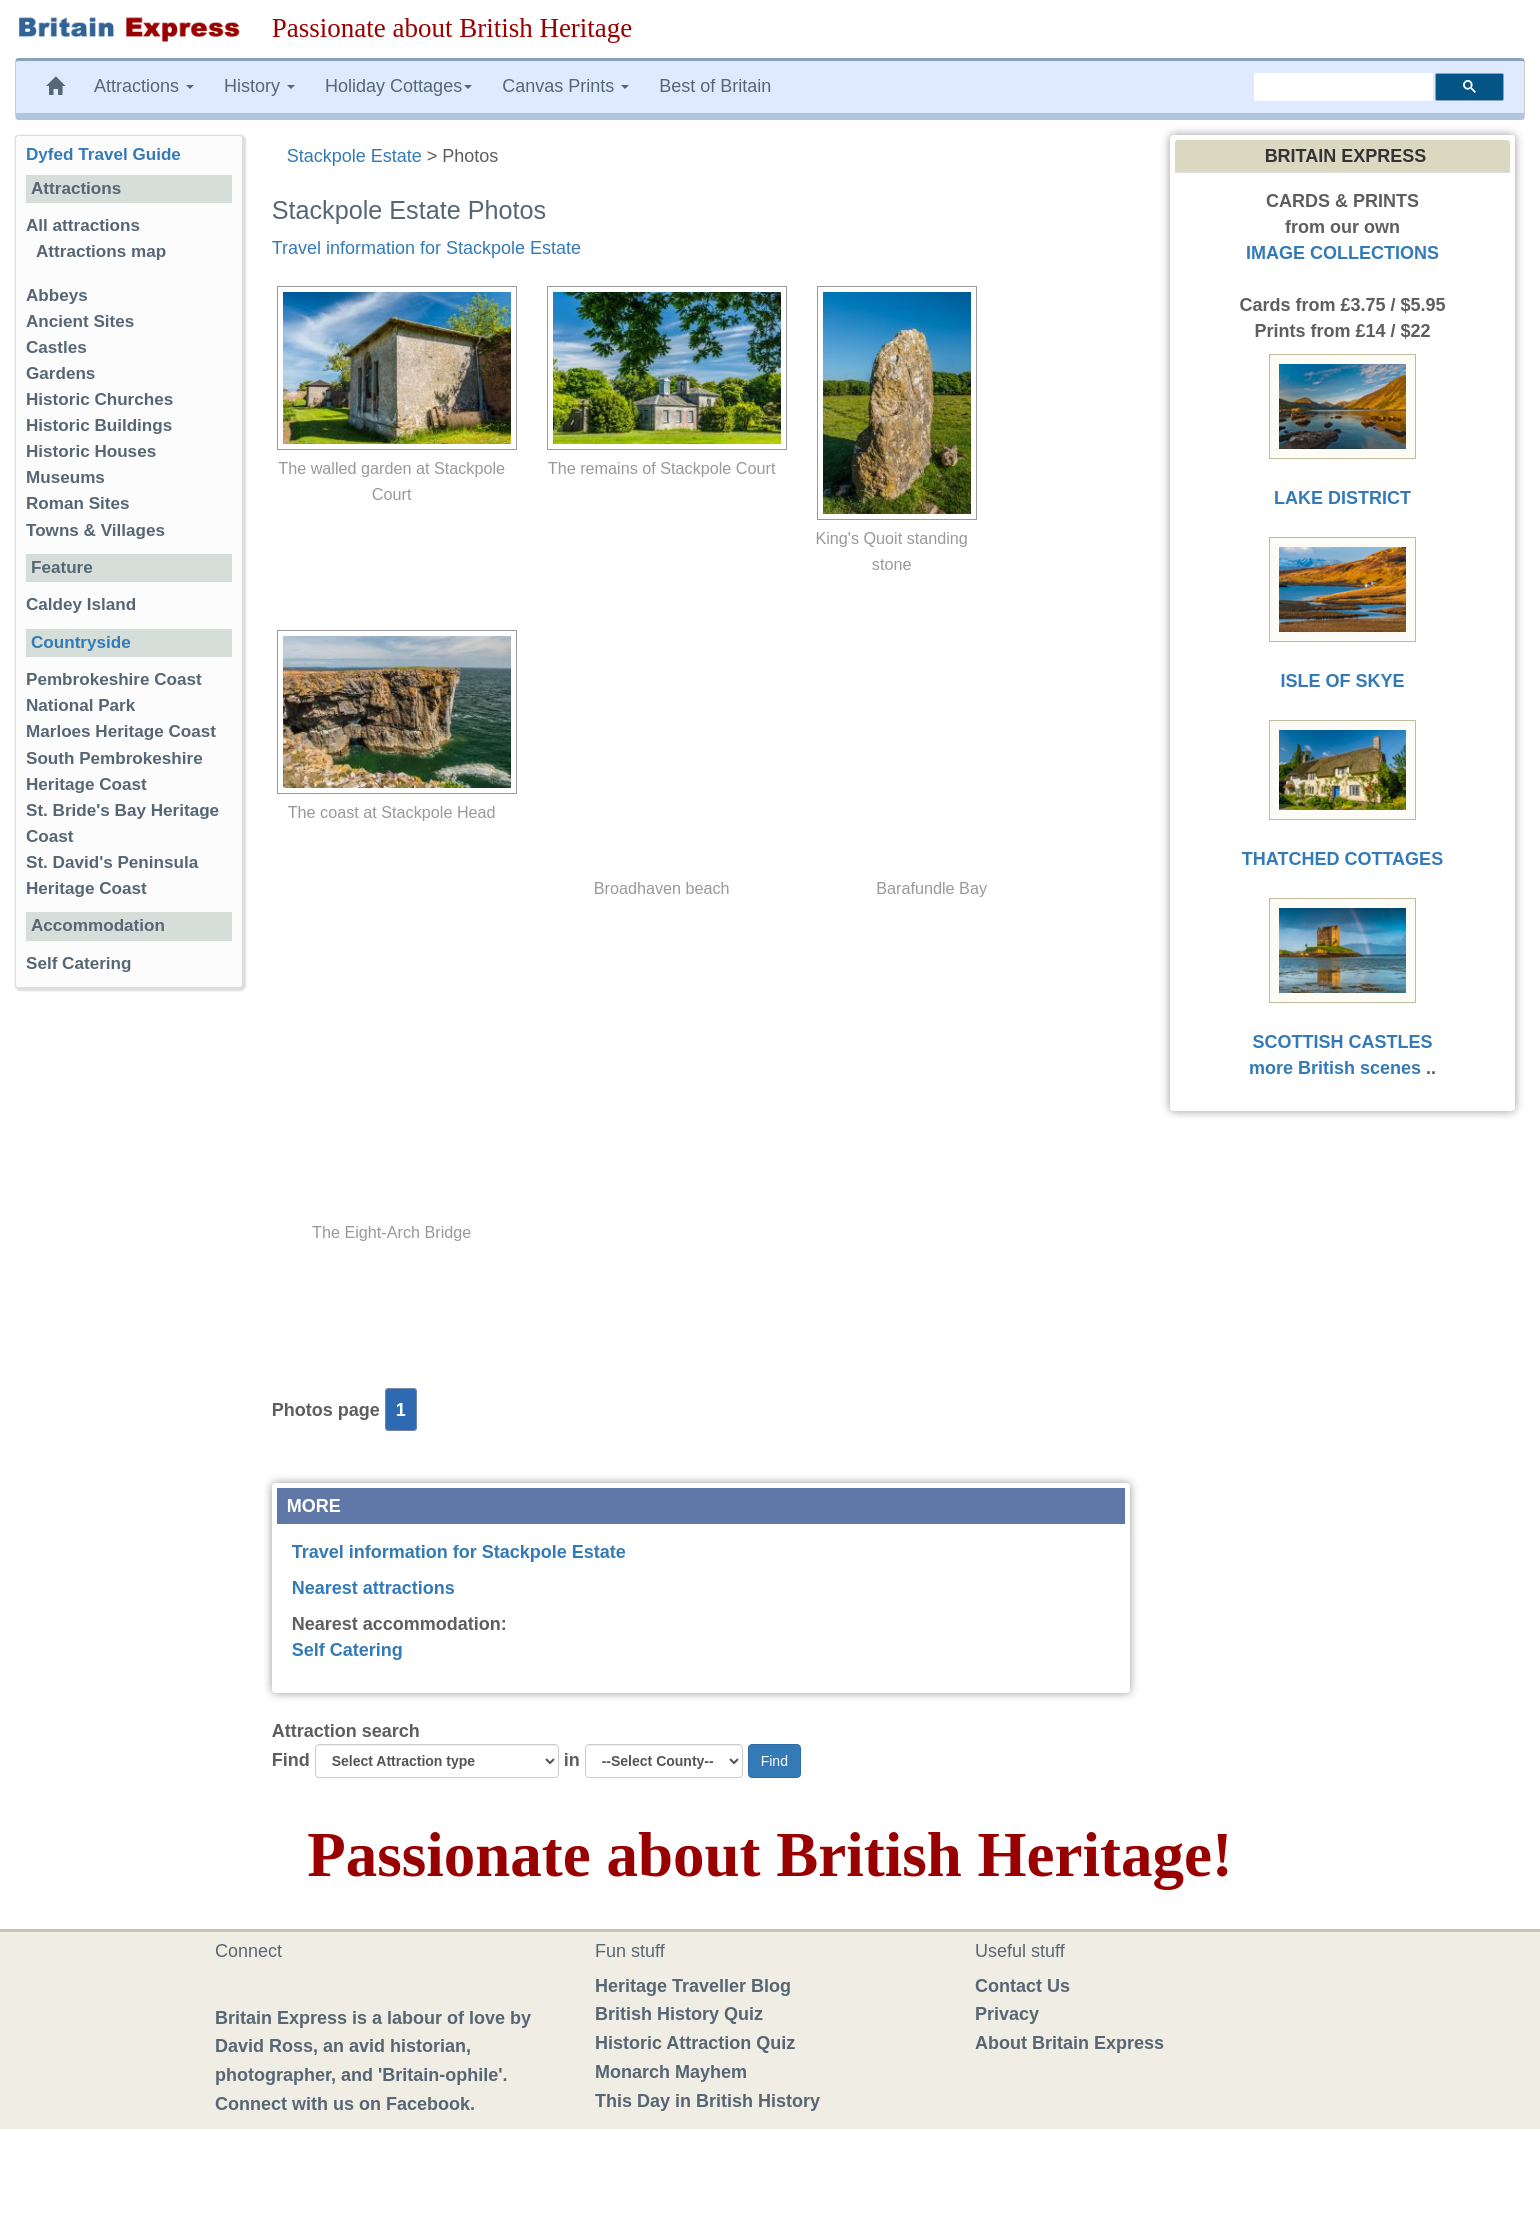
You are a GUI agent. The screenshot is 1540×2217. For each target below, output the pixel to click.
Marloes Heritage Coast (121, 731)
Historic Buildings (99, 425)
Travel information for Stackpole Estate (426, 248)
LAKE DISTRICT (1342, 498)
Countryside (81, 642)
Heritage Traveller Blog (693, 1986)
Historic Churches (99, 399)
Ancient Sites (80, 321)
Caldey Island (81, 604)
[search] (1343, 87)
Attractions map (101, 251)
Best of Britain (715, 86)
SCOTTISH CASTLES (1342, 1042)
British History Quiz (679, 2014)
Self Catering (347, 1650)
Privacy (1007, 2014)
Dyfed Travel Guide (103, 154)
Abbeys (57, 295)
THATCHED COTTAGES (1342, 859)
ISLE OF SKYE (1342, 681)
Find (291, 1760)
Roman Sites (78, 503)
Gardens (60, 373)
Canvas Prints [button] (565, 86)
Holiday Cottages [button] (398, 86)
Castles (56, 347)
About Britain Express (1069, 2043)
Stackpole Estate (354, 156)
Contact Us (1022, 1986)
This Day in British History (707, 2101)
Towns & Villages (95, 530)
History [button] (259, 86)
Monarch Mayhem (671, 2072)
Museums (65, 477)
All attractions (83, 225)
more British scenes (1335, 1068)
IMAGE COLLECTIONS (1342, 253)
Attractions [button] (144, 86)
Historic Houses (91, 451)
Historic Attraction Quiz (695, 2043)
